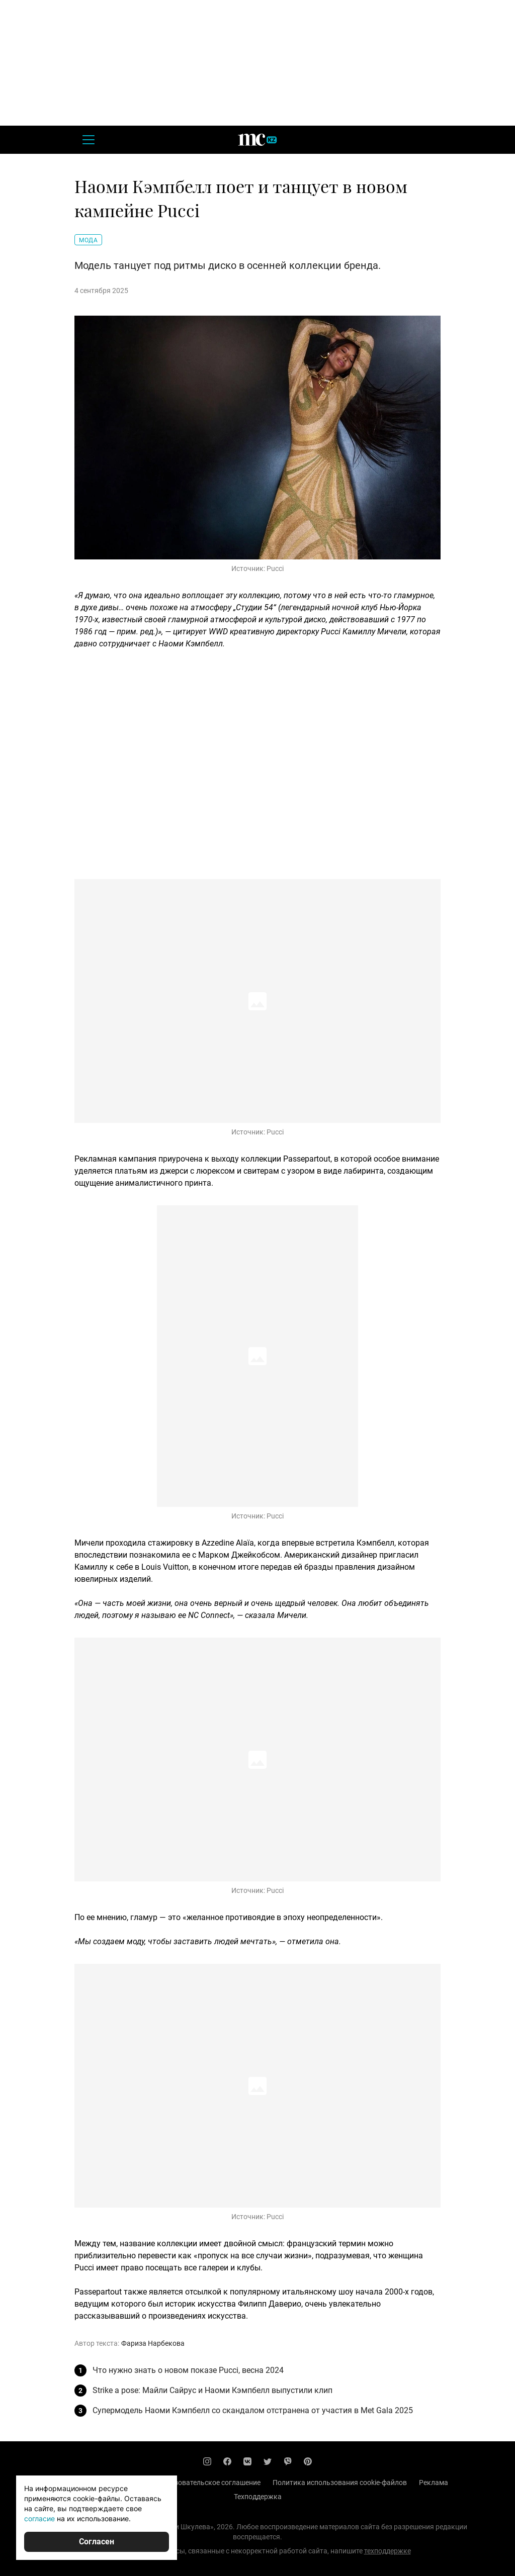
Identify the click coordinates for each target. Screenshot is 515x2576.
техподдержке (387, 2551)
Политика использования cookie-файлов (340, 2482)
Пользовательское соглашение (209, 2482)
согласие (39, 2518)
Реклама (433, 2482)
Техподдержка (258, 2497)
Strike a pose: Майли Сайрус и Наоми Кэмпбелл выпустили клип (212, 2390)
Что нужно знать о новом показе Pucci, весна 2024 (188, 2370)
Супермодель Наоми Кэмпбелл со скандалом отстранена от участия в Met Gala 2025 (253, 2410)
